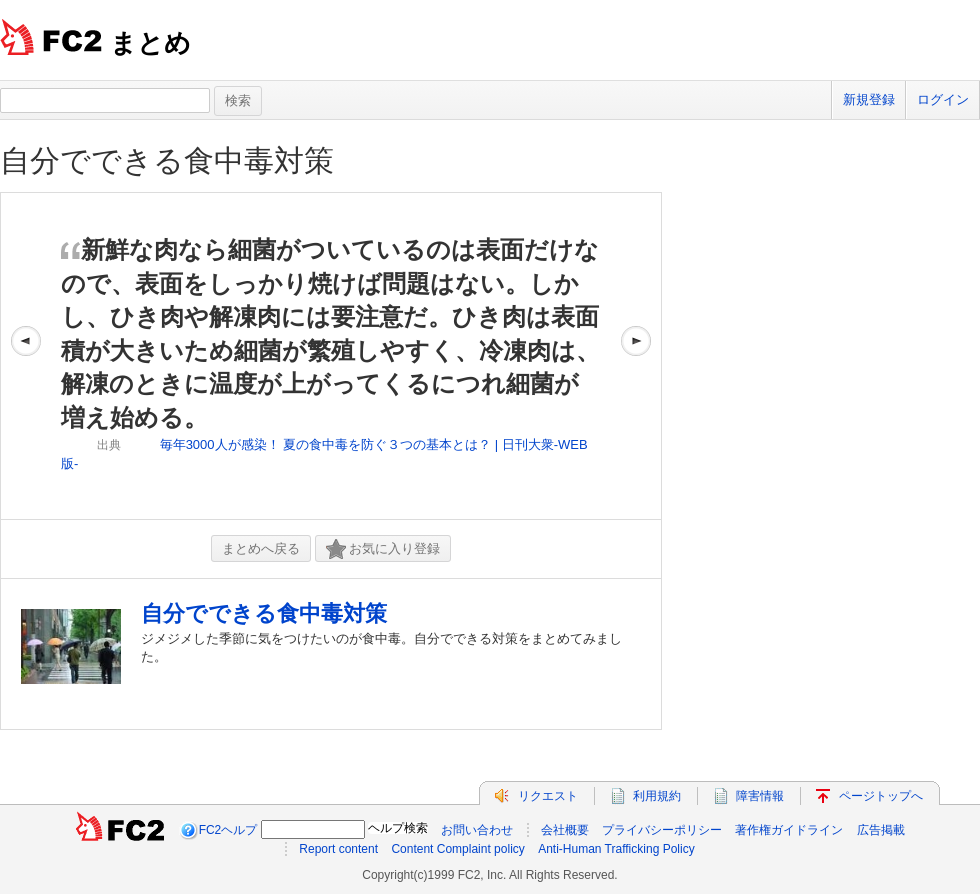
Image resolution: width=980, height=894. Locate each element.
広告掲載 (881, 830)
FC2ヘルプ (228, 830)
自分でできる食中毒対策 (167, 160)
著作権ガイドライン (789, 830)
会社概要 (565, 830)
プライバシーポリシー (662, 830)
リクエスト (548, 796)
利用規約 (657, 796)
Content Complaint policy (457, 849)
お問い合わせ (477, 830)
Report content (338, 849)
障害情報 (760, 796)
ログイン (943, 99)
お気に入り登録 (383, 549)
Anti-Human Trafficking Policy (616, 849)
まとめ (150, 43)
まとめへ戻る (261, 548)
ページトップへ (881, 796)
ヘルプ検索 (398, 828)
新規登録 (869, 99)
